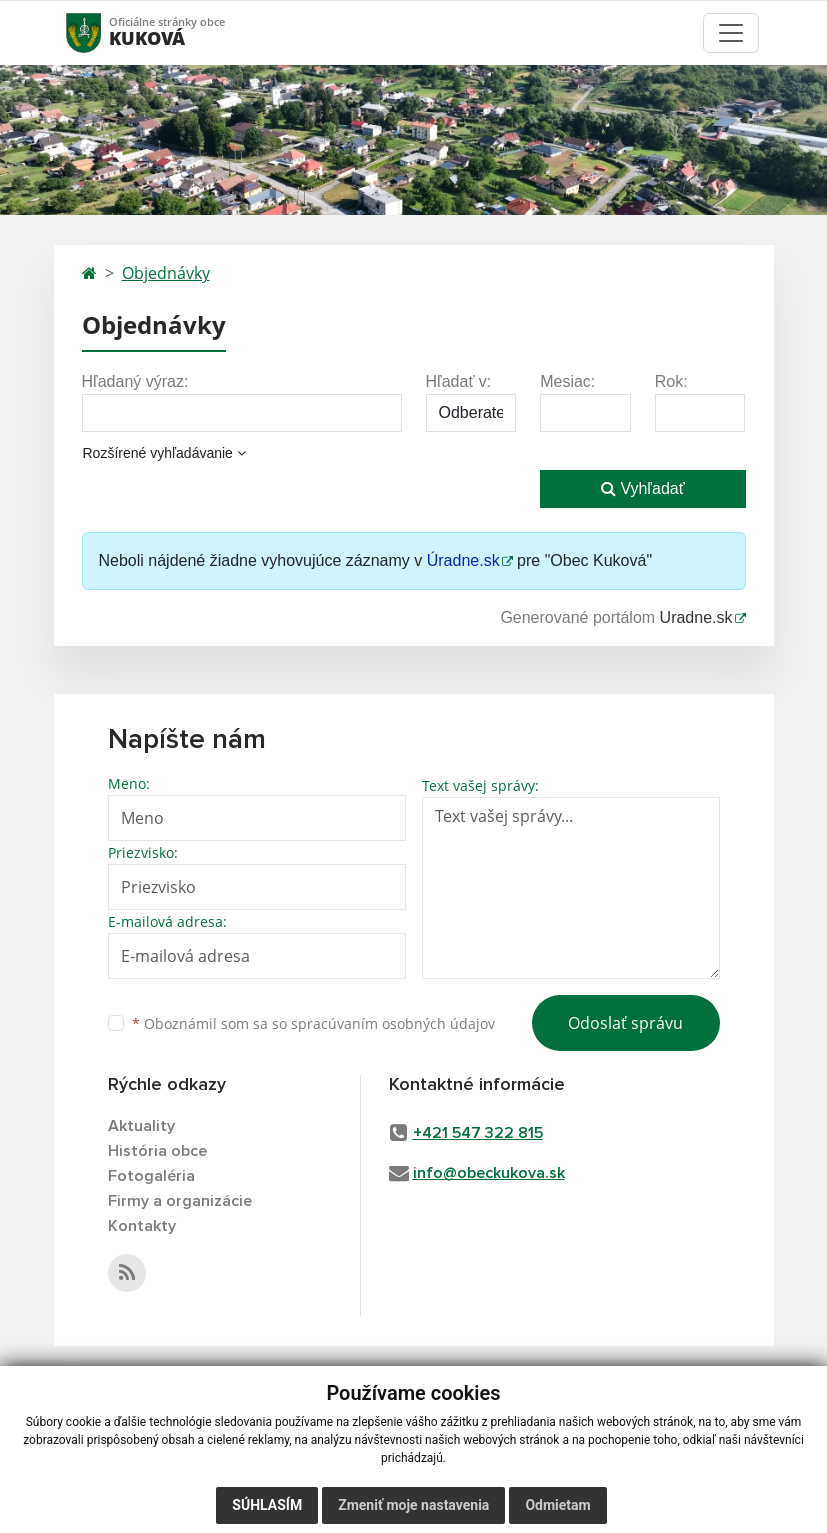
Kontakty (142, 1226)
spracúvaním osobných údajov (393, 1023)
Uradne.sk (696, 617)
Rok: (671, 381)
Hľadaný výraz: (135, 381)
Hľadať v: (459, 381)
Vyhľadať (643, 488)
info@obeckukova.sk (489, 1173)
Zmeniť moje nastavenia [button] (413, 1505)
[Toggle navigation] (731, 33)
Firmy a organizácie (180, 1201)
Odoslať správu (625, 1023)
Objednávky (166, 273)
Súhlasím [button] (267, 1505)
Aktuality (141, 1126)
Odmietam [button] (557, 1505)
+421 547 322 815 (478, 1133)
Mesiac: (567, 381)
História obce (157, 1151)
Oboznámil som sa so (313, 1023)
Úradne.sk (463, 560)
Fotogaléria (151, 1176)
